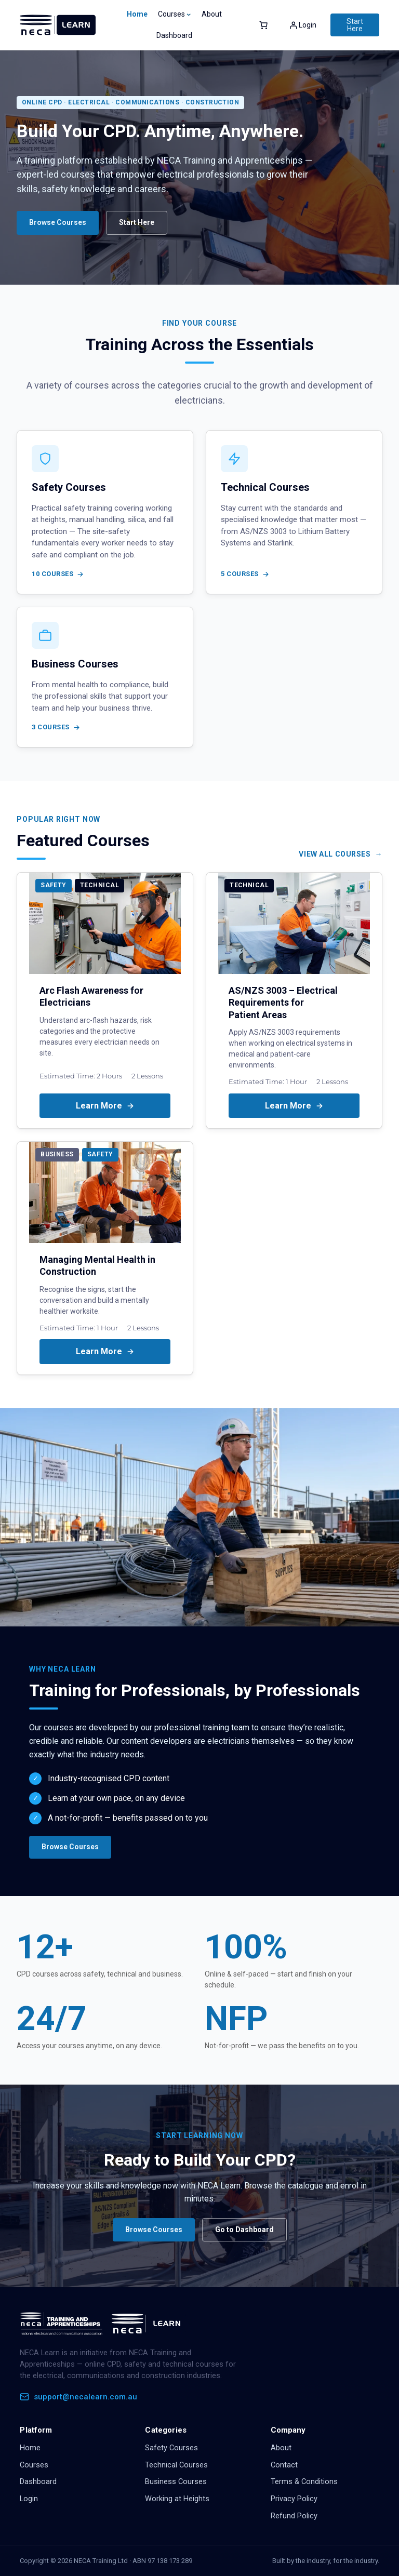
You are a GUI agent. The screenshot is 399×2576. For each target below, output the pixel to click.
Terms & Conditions (304, 2481)
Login (29, 2498)
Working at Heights (177, 2498)
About (281, 2448)
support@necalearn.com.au (78, 2396)
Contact (284, 2465)
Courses (34, 2465)
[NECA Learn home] (102, 2323)
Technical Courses (176, 2465)
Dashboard (38, 2481)
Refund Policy (294, 2516)
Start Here (355, 25)
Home (137, 14)
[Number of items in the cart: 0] (263, 25)
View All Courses (334, 854)
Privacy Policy (294, 2498)
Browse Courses (57, 222)
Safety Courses (171, 2448)
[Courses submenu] (189, 14)
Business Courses (176, 2481)
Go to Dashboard (244, 2229)
